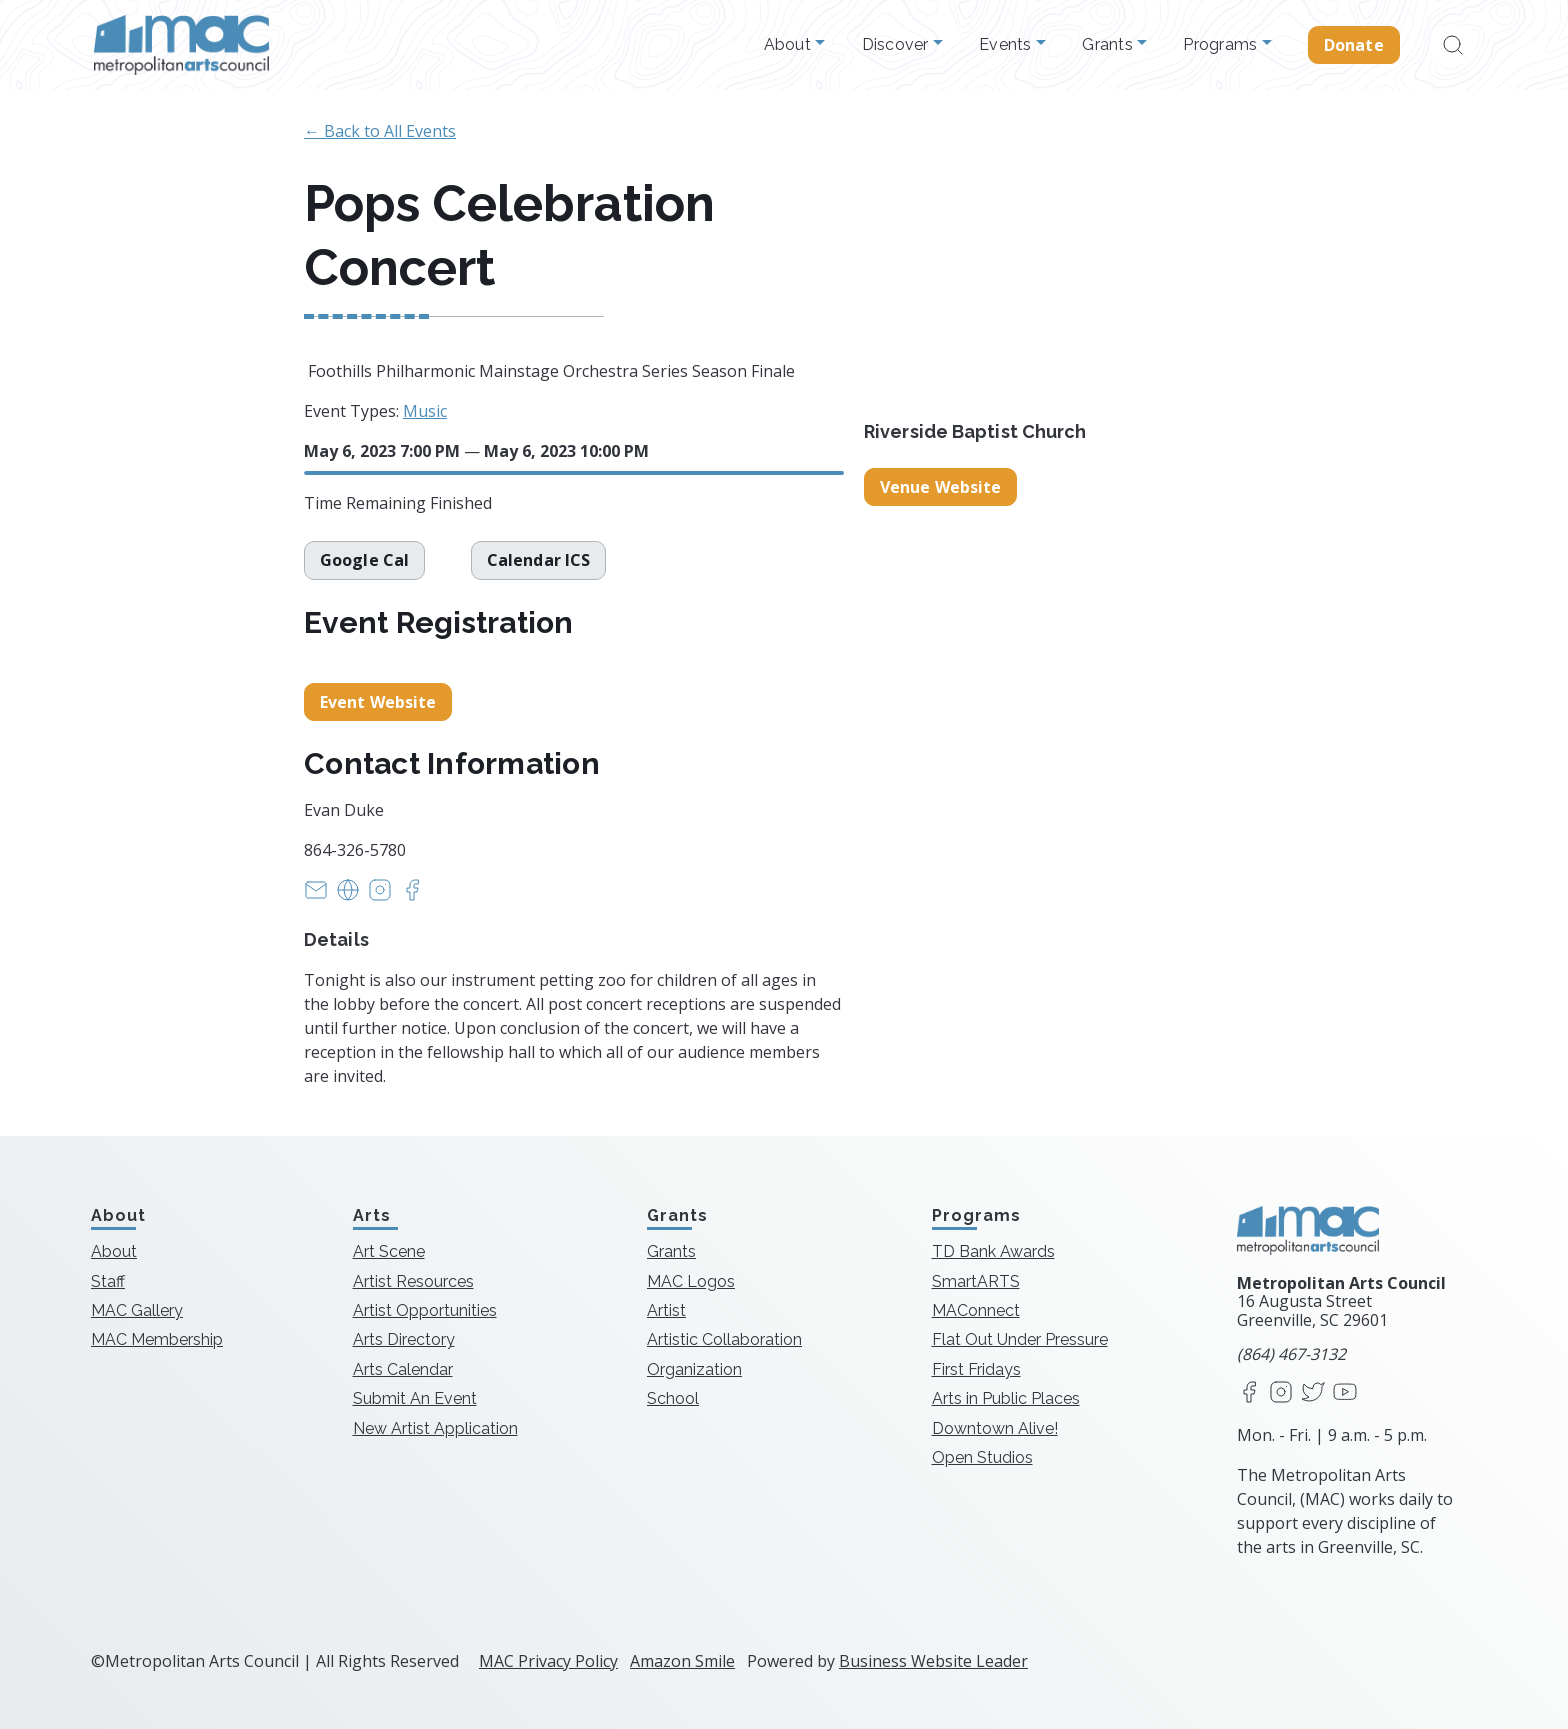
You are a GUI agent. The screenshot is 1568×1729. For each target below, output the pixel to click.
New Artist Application (435, 1428)
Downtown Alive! (995, 1428)
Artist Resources (413, 1281)
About (790, 45)
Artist (666, 1310)
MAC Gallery (137, 1310)
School (673, 1398)
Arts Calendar (403, 1369)
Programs (1222, 45)
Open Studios (982, 1457)
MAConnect (976, 1310)
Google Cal (364, 560)
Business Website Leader (933, 1661)
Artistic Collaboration (724, 1339)
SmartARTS (976, 1281)
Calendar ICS (538, 560)
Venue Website (940, 487)
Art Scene (389, 1251)
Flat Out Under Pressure (1020, 1339)
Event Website (378, 702)
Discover (897, 45)
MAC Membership (157, 1339)
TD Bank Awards (993, 1251)
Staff (108, 1281)
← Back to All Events (380, 131)
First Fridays (976, 1369)
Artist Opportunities (425, 1310)
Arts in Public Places (1006, 1398)
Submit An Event (415, 1398)
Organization (694, 1369)
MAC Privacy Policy (548, 1661)
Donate (1354, 45)
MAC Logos (691, 1281)
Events (1007, 45)
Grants (1109, 45)
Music (425, 411)
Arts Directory (404, 1339)
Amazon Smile (682, 1661)
